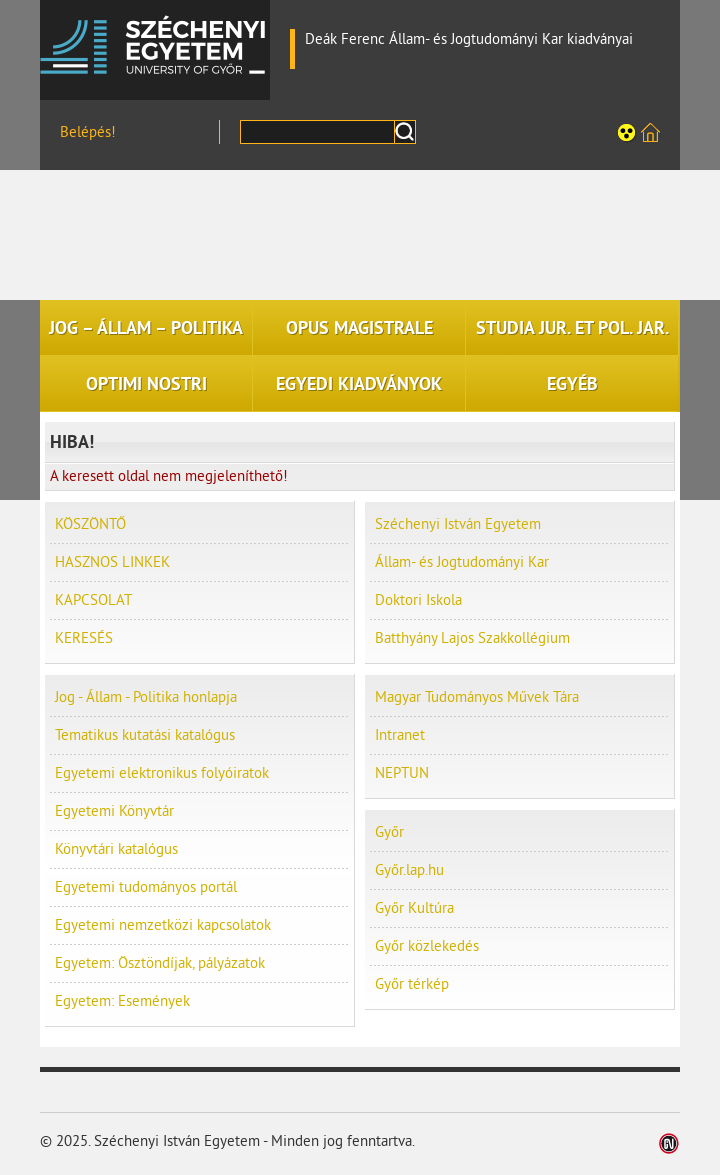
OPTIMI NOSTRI (146, 384)
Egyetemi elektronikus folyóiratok (162, 773)
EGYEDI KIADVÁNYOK (359, 384)
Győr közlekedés (427, 946)
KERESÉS (84, 638)
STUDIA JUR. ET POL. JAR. (572, 328)
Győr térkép (412, 984)
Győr (389, 832)
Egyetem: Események (122, 1001)
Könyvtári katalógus (116, 849)
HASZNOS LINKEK (112, 562)
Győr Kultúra (414, 908)
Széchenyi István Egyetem (155, 45)
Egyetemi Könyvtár (114, 811)
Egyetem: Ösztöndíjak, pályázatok (160, 963)
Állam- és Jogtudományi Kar (462, 562)
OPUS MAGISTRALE (359, 328)
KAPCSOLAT (93, 600)
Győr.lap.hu (409, 870)
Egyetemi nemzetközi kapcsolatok (163, 925)
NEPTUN (402, 773)
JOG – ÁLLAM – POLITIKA (146, 328)
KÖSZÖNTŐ (90, 524)
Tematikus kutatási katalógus (145, 735)
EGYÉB (572, 384)
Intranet (400, 735)
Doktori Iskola (418, 600)
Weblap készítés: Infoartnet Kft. (669, 1143)
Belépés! (88, 132)
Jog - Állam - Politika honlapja (146, 697)
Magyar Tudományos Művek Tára (477, 697)
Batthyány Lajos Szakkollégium (472, 638)
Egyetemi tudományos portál (146, 887)
